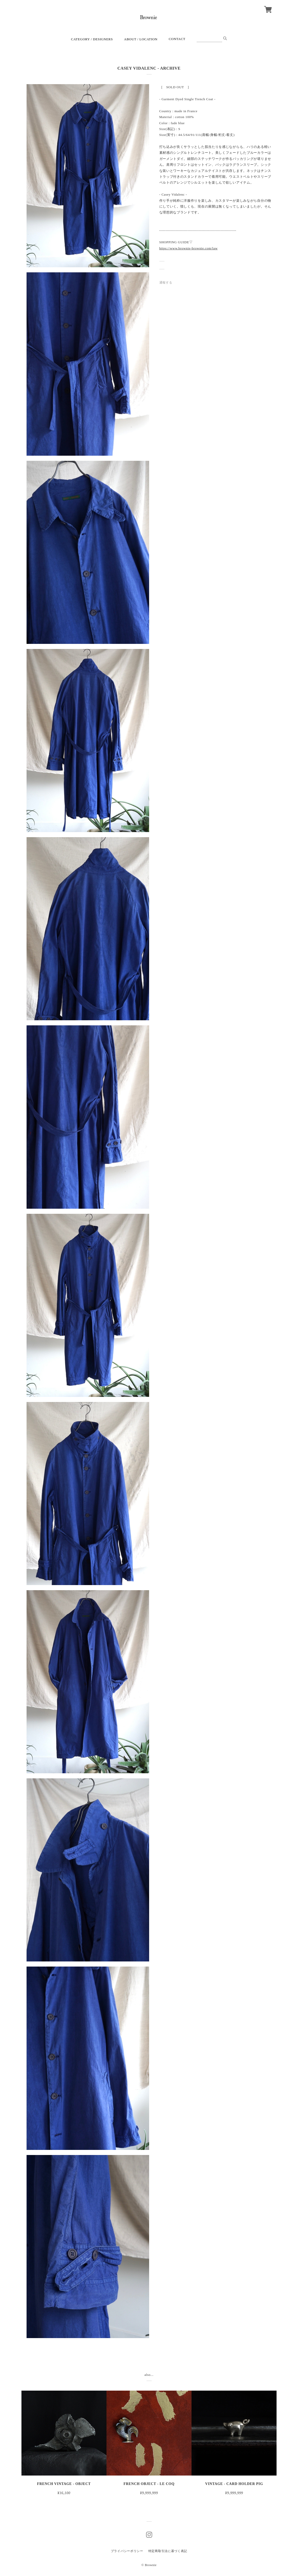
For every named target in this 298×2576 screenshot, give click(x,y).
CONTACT (177, 39)
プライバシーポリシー (127, 2551)
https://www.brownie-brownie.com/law (188, 248)
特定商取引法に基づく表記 (167, 2551)
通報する (165, 282)
